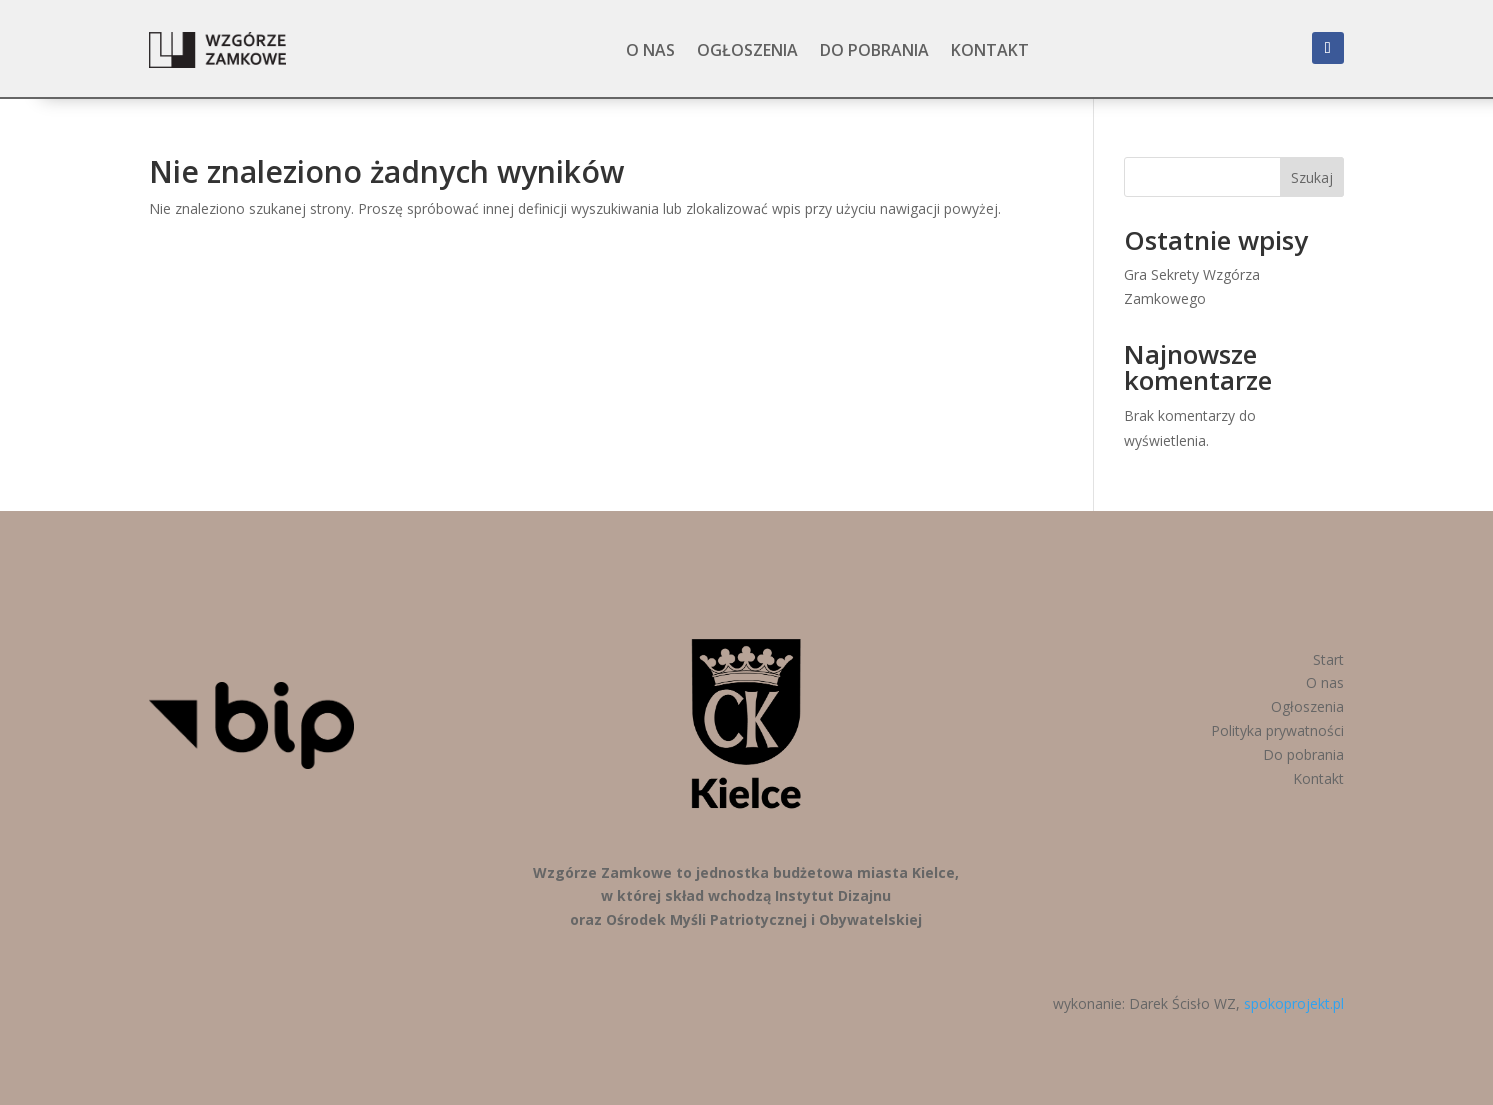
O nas (650, 50)
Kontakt (990, 50)
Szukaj (1312, 177)
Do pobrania (874, 50)
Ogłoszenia (747, 50)
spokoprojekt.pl (1294, 1003)
